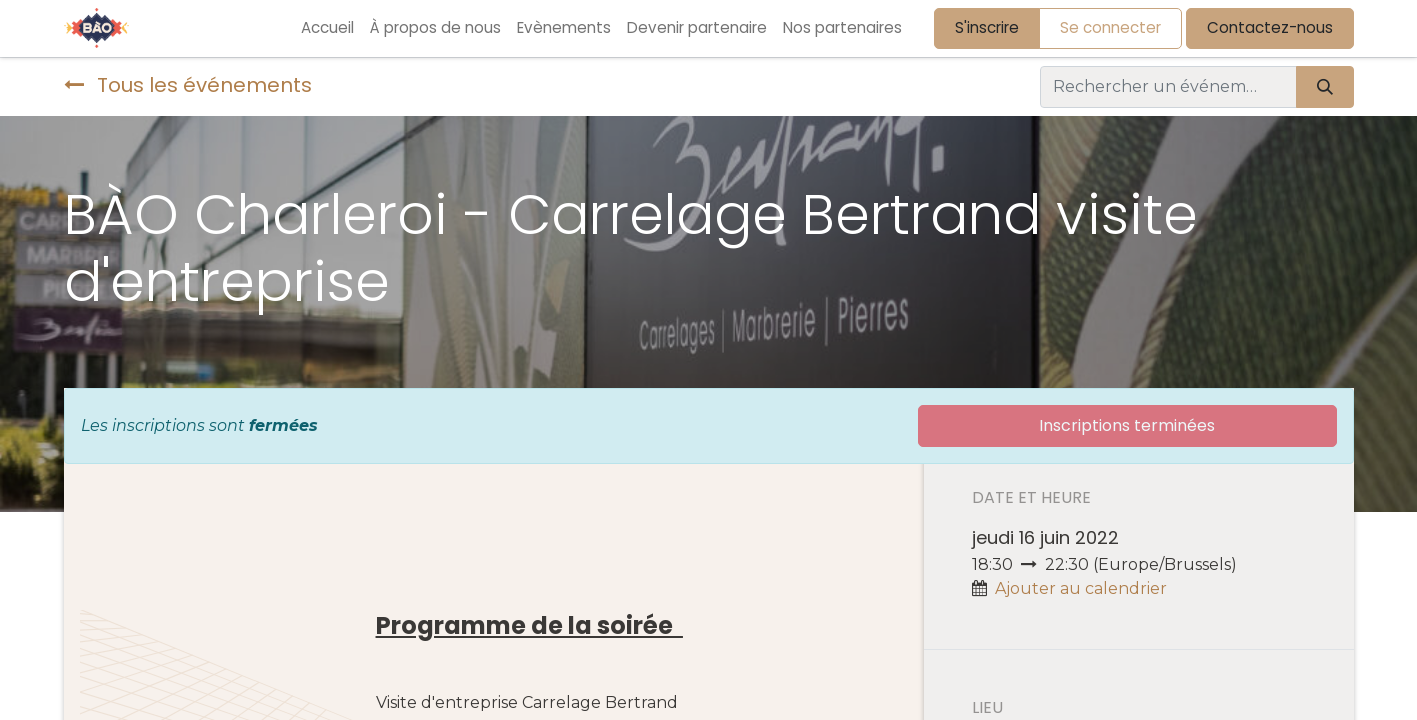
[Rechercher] (1325, 87)
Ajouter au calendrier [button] (1081, 588)
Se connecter (1110, 27)
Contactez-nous (1270, 27)
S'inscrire (987, 27)
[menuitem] (327, 28)
